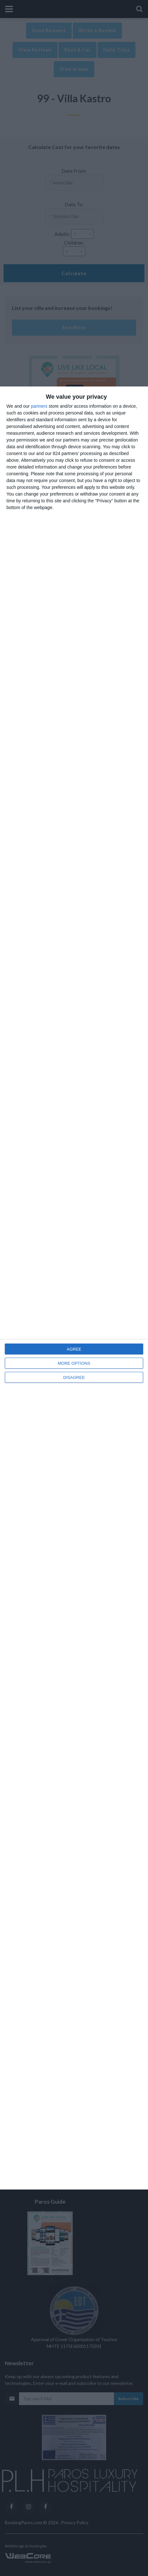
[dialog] (74, 1288)
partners (39, 406)
